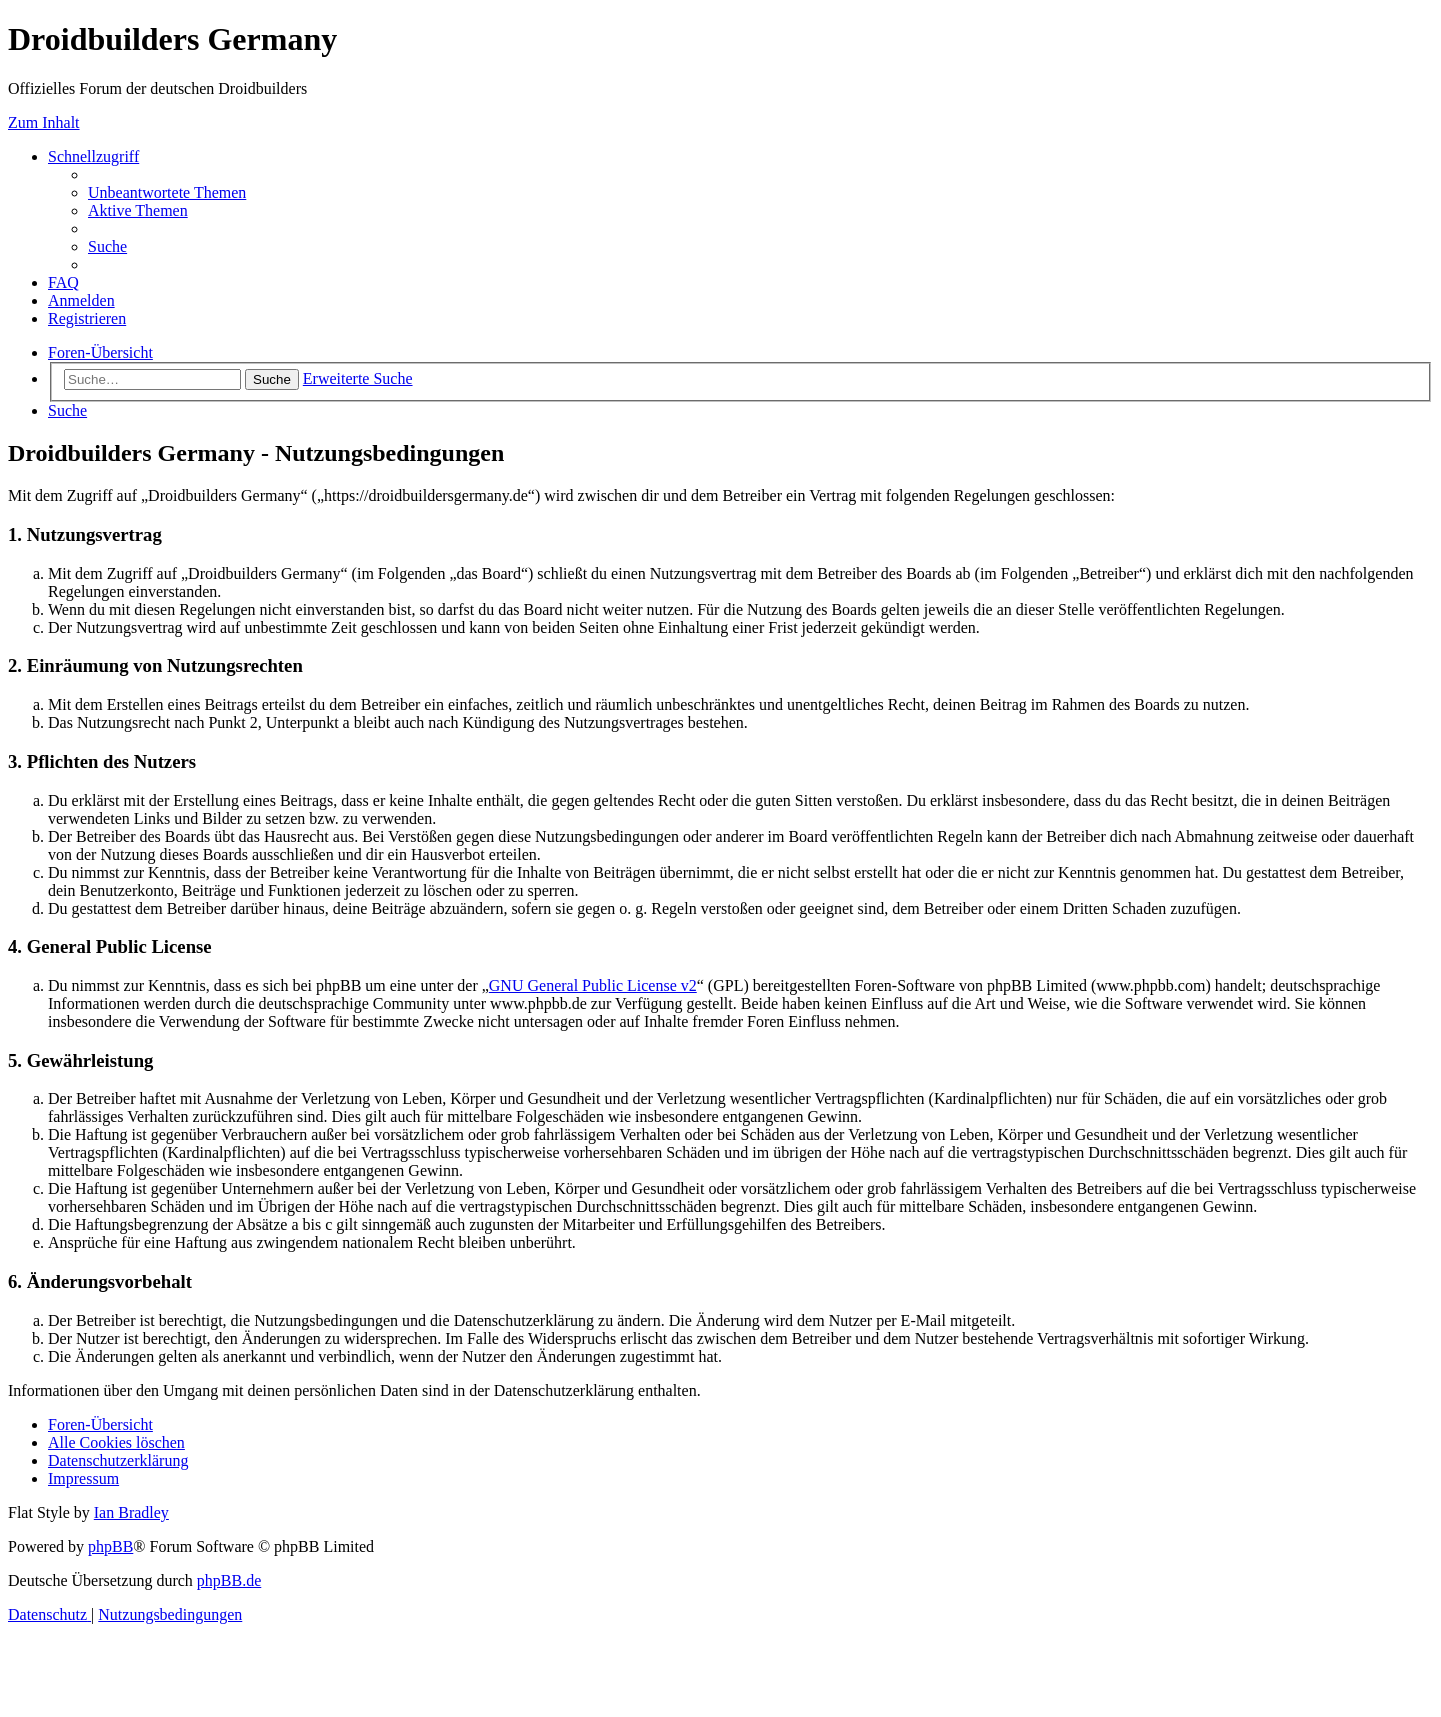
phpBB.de (229, 1580)
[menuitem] (167, 192)
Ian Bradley (131, 1512)
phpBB (110, 1546)
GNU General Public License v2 (593, 985)
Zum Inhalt (44, 122)
